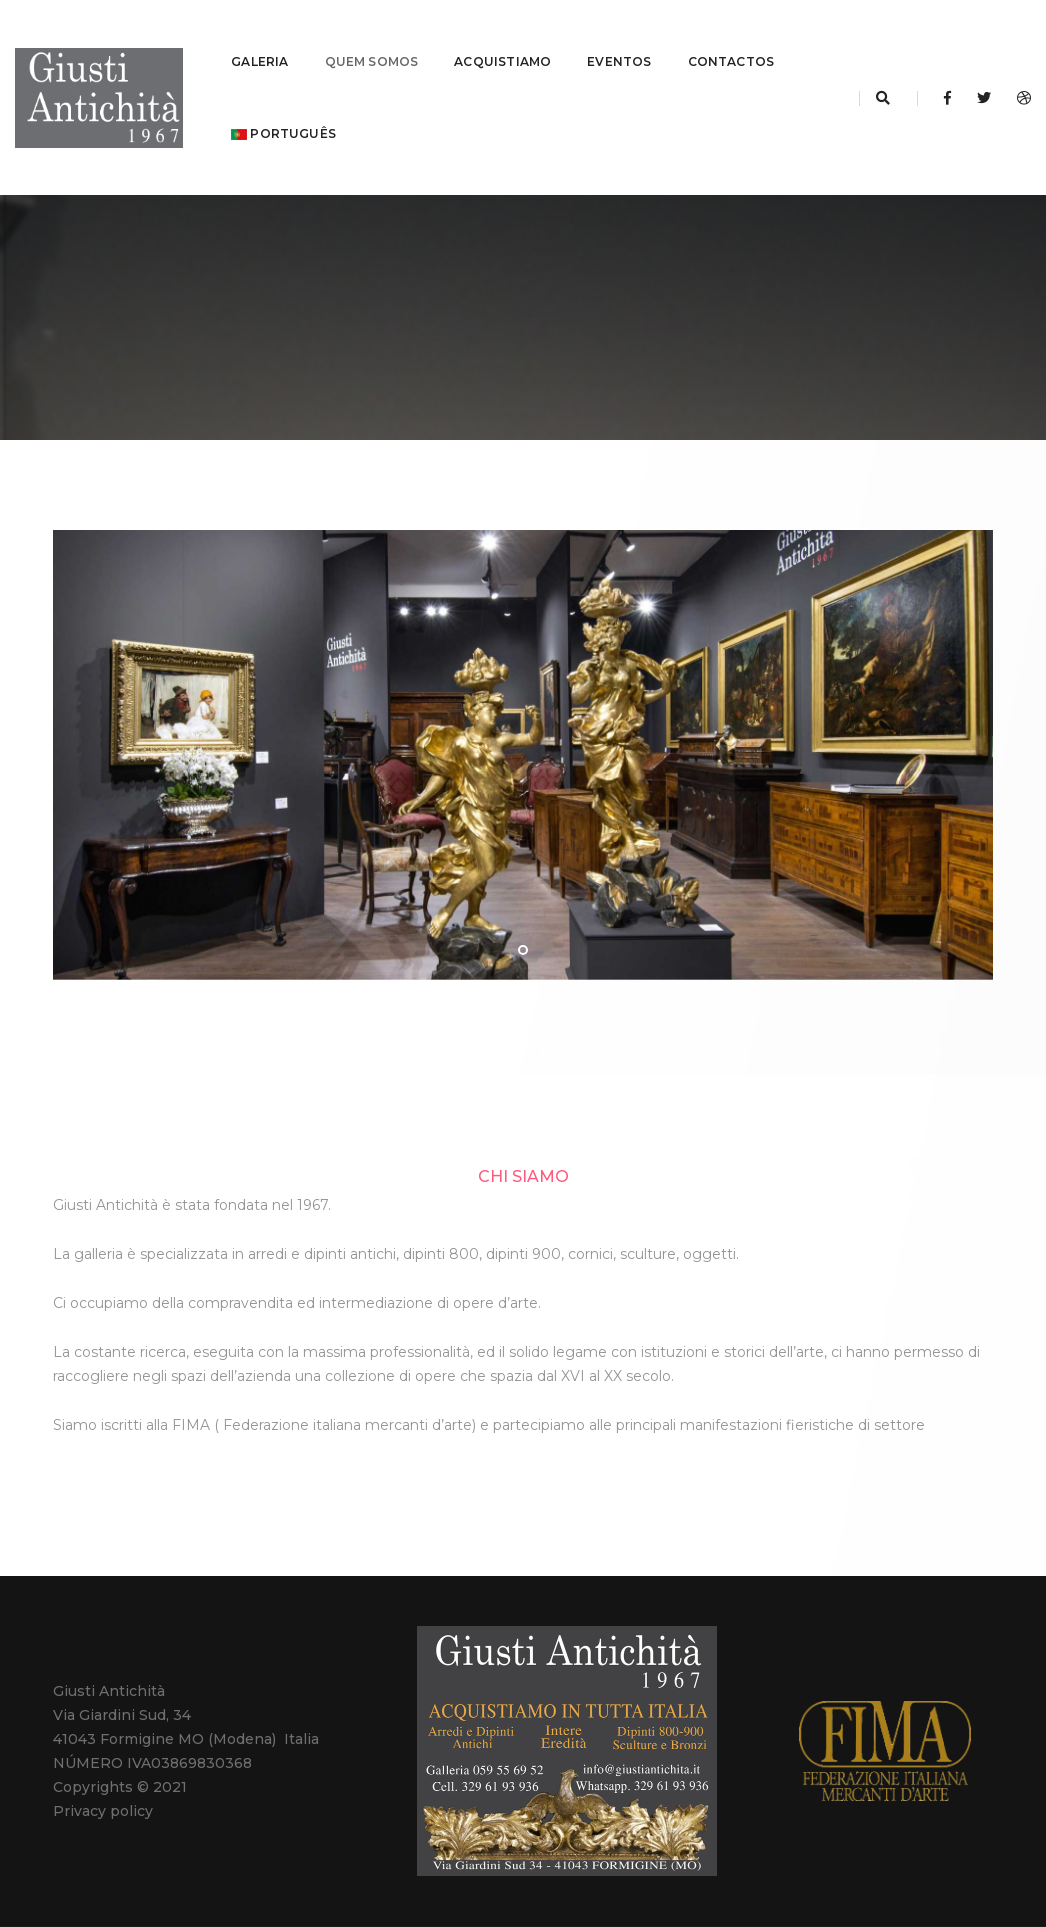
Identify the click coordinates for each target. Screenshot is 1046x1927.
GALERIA (259, 35)
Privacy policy (103, 1760)
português (283, 107)
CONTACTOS (731, 35)
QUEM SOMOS (372, 35)
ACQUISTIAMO (502, 35)
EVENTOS (619, 35)
